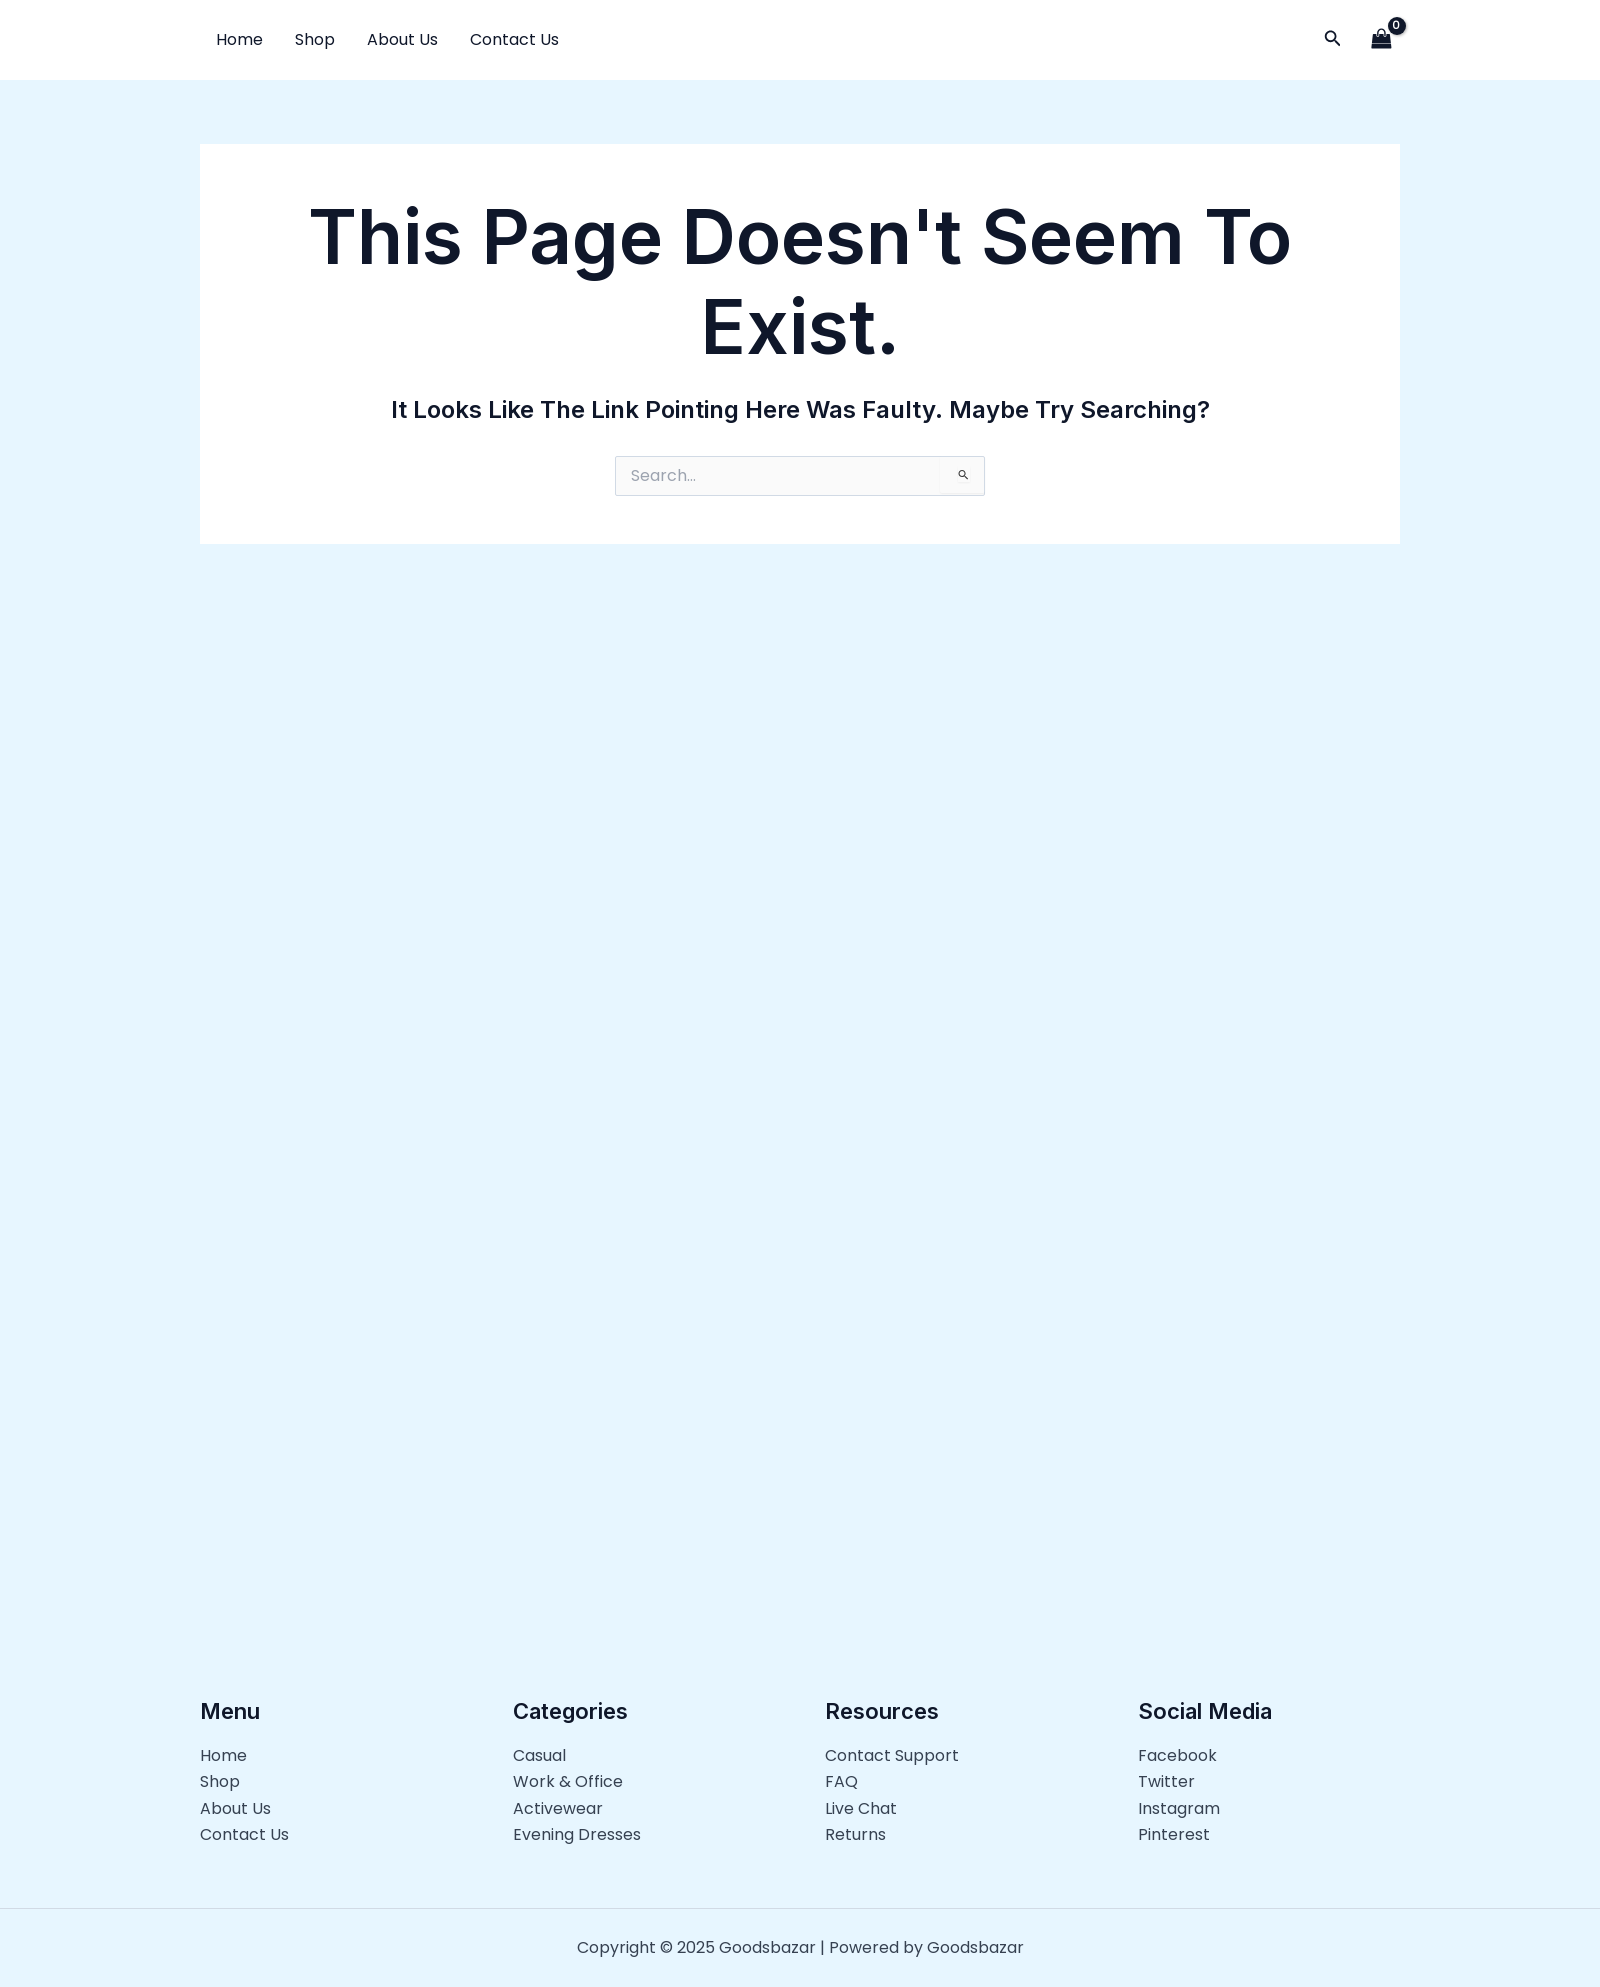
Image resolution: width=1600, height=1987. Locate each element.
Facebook (1177, 1754)
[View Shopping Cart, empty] (1381, 39)
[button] (1333, 40)
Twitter (1166, 1781)
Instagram (1179, 1807)
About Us (402, 39)
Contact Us (514, 39)
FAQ (841, 1781)
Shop (315, 39)
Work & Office (568, 1781)
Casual (539, 1754)
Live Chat (861, 1807)
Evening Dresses (577, 1834)
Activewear (558, 1807)
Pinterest (1174, 1834)
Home (239, 39)
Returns (855, 1834)
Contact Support (892, 1754)
